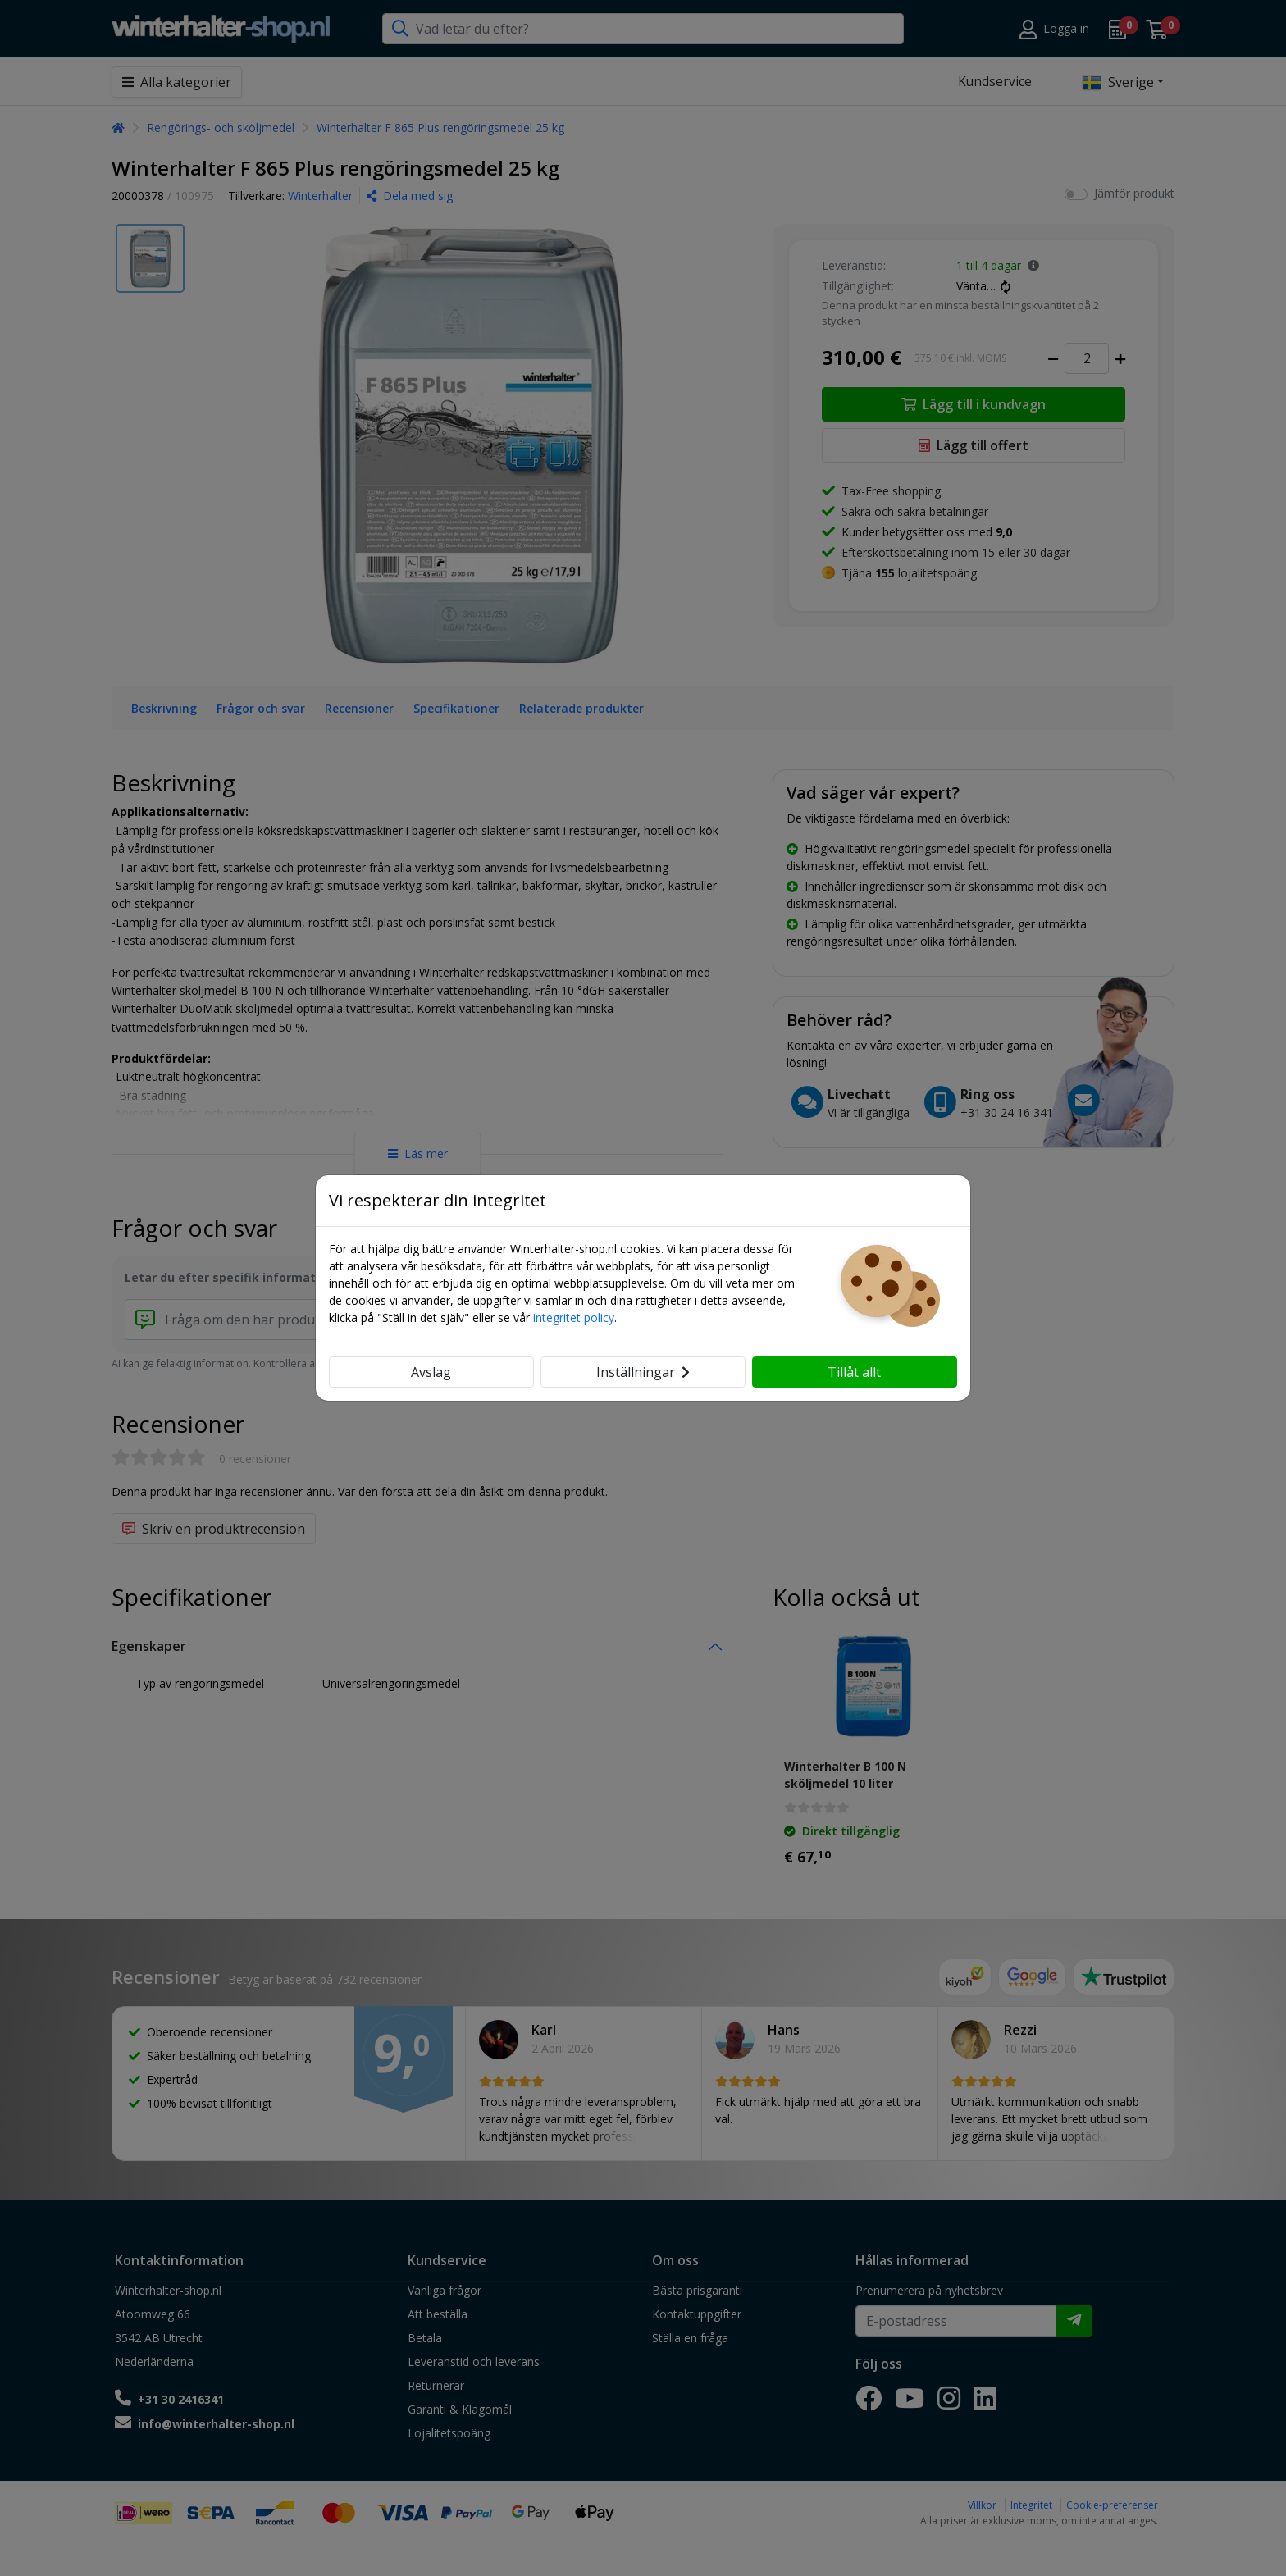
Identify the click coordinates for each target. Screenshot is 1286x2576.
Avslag (431, 1372)
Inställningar (643, 1372)
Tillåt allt (854, 1372)
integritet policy (573, 1317)
